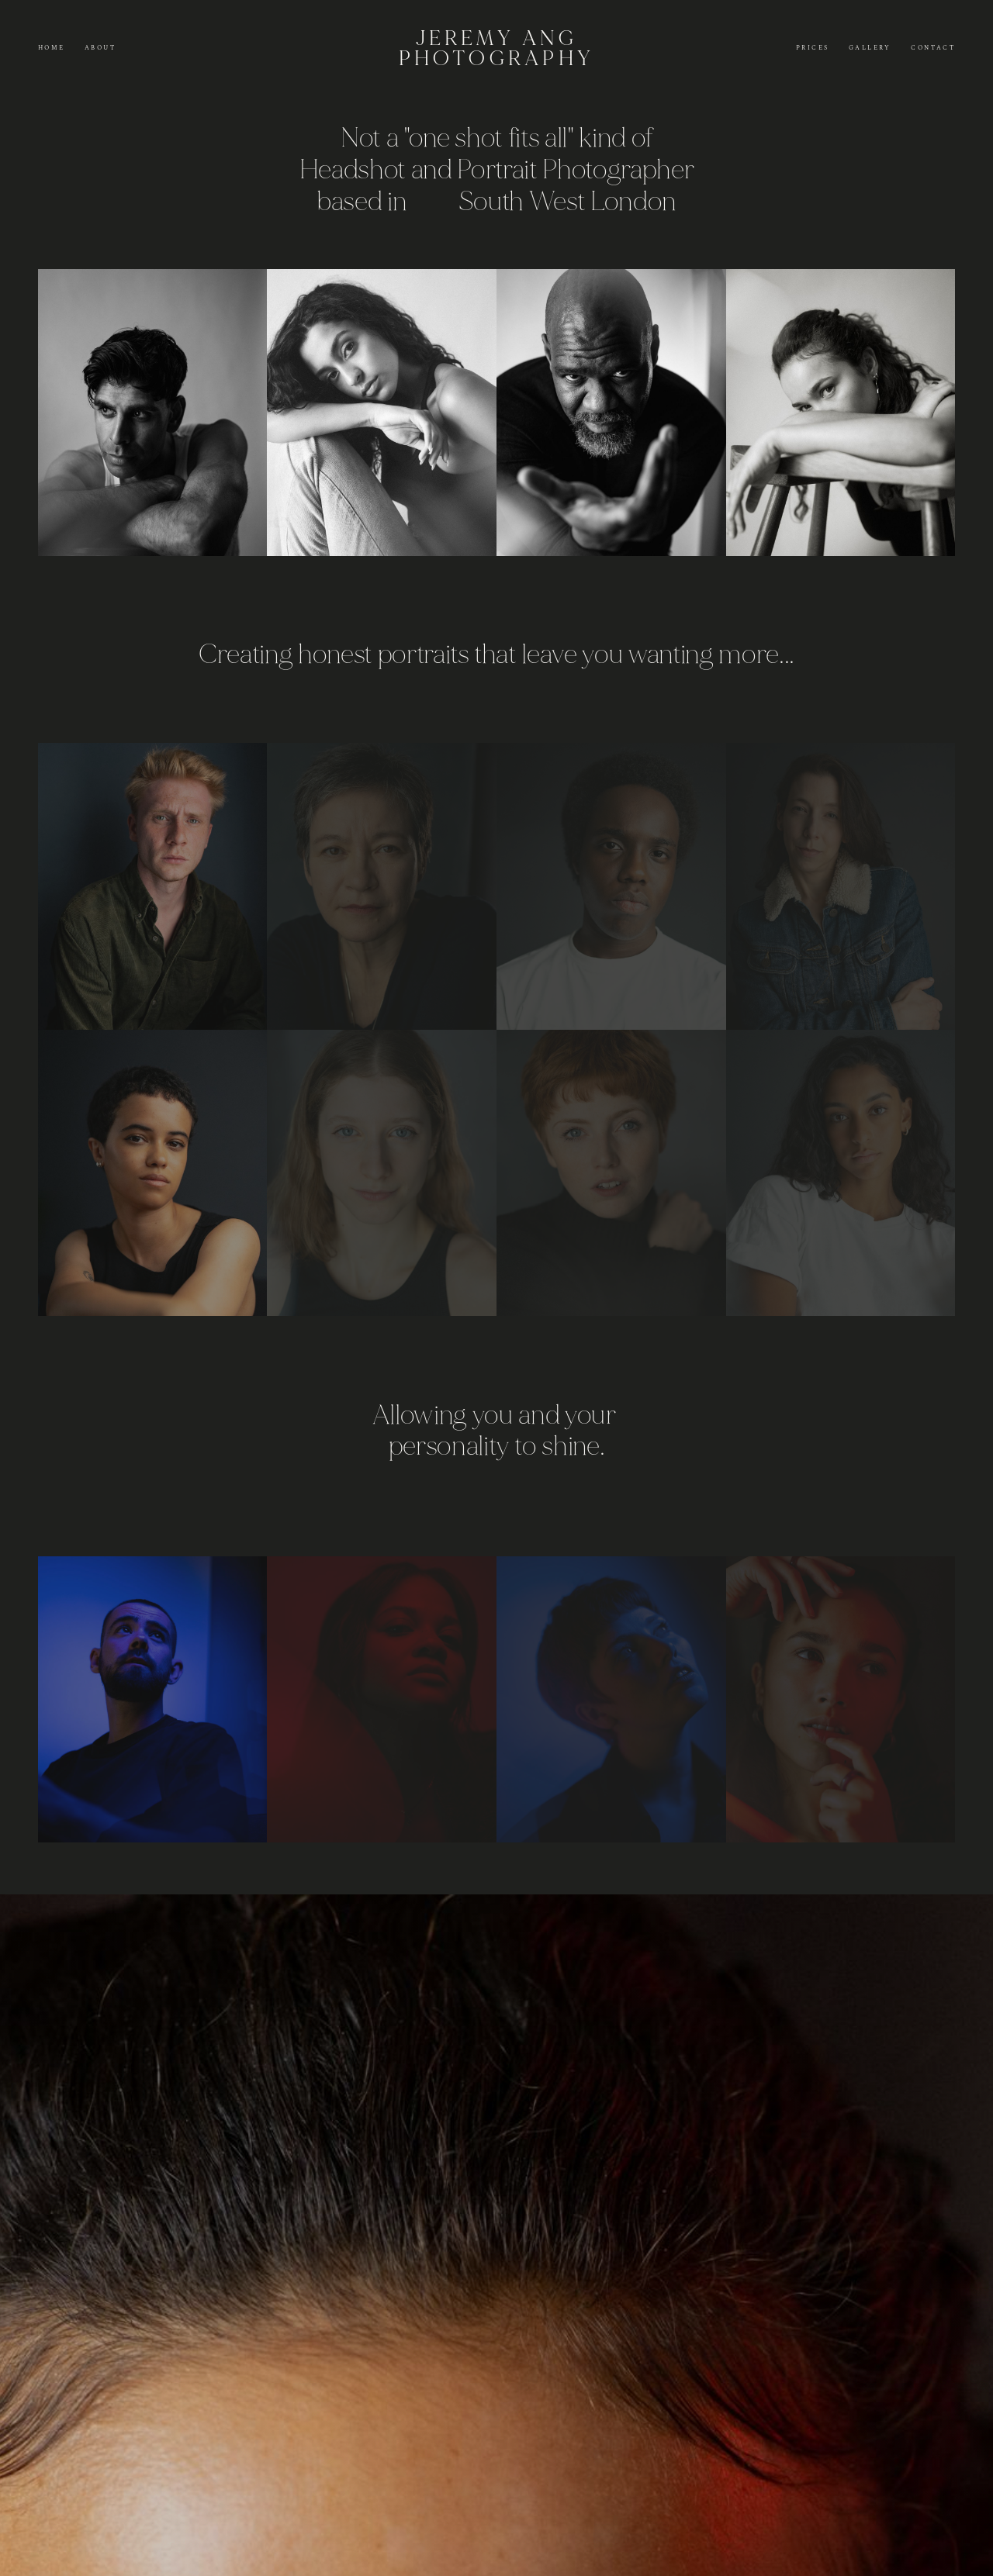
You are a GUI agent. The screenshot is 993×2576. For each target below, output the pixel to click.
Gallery (870, 48)
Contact (933, 48)
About (100, 48)
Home (51, 48)
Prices (812, 48)
